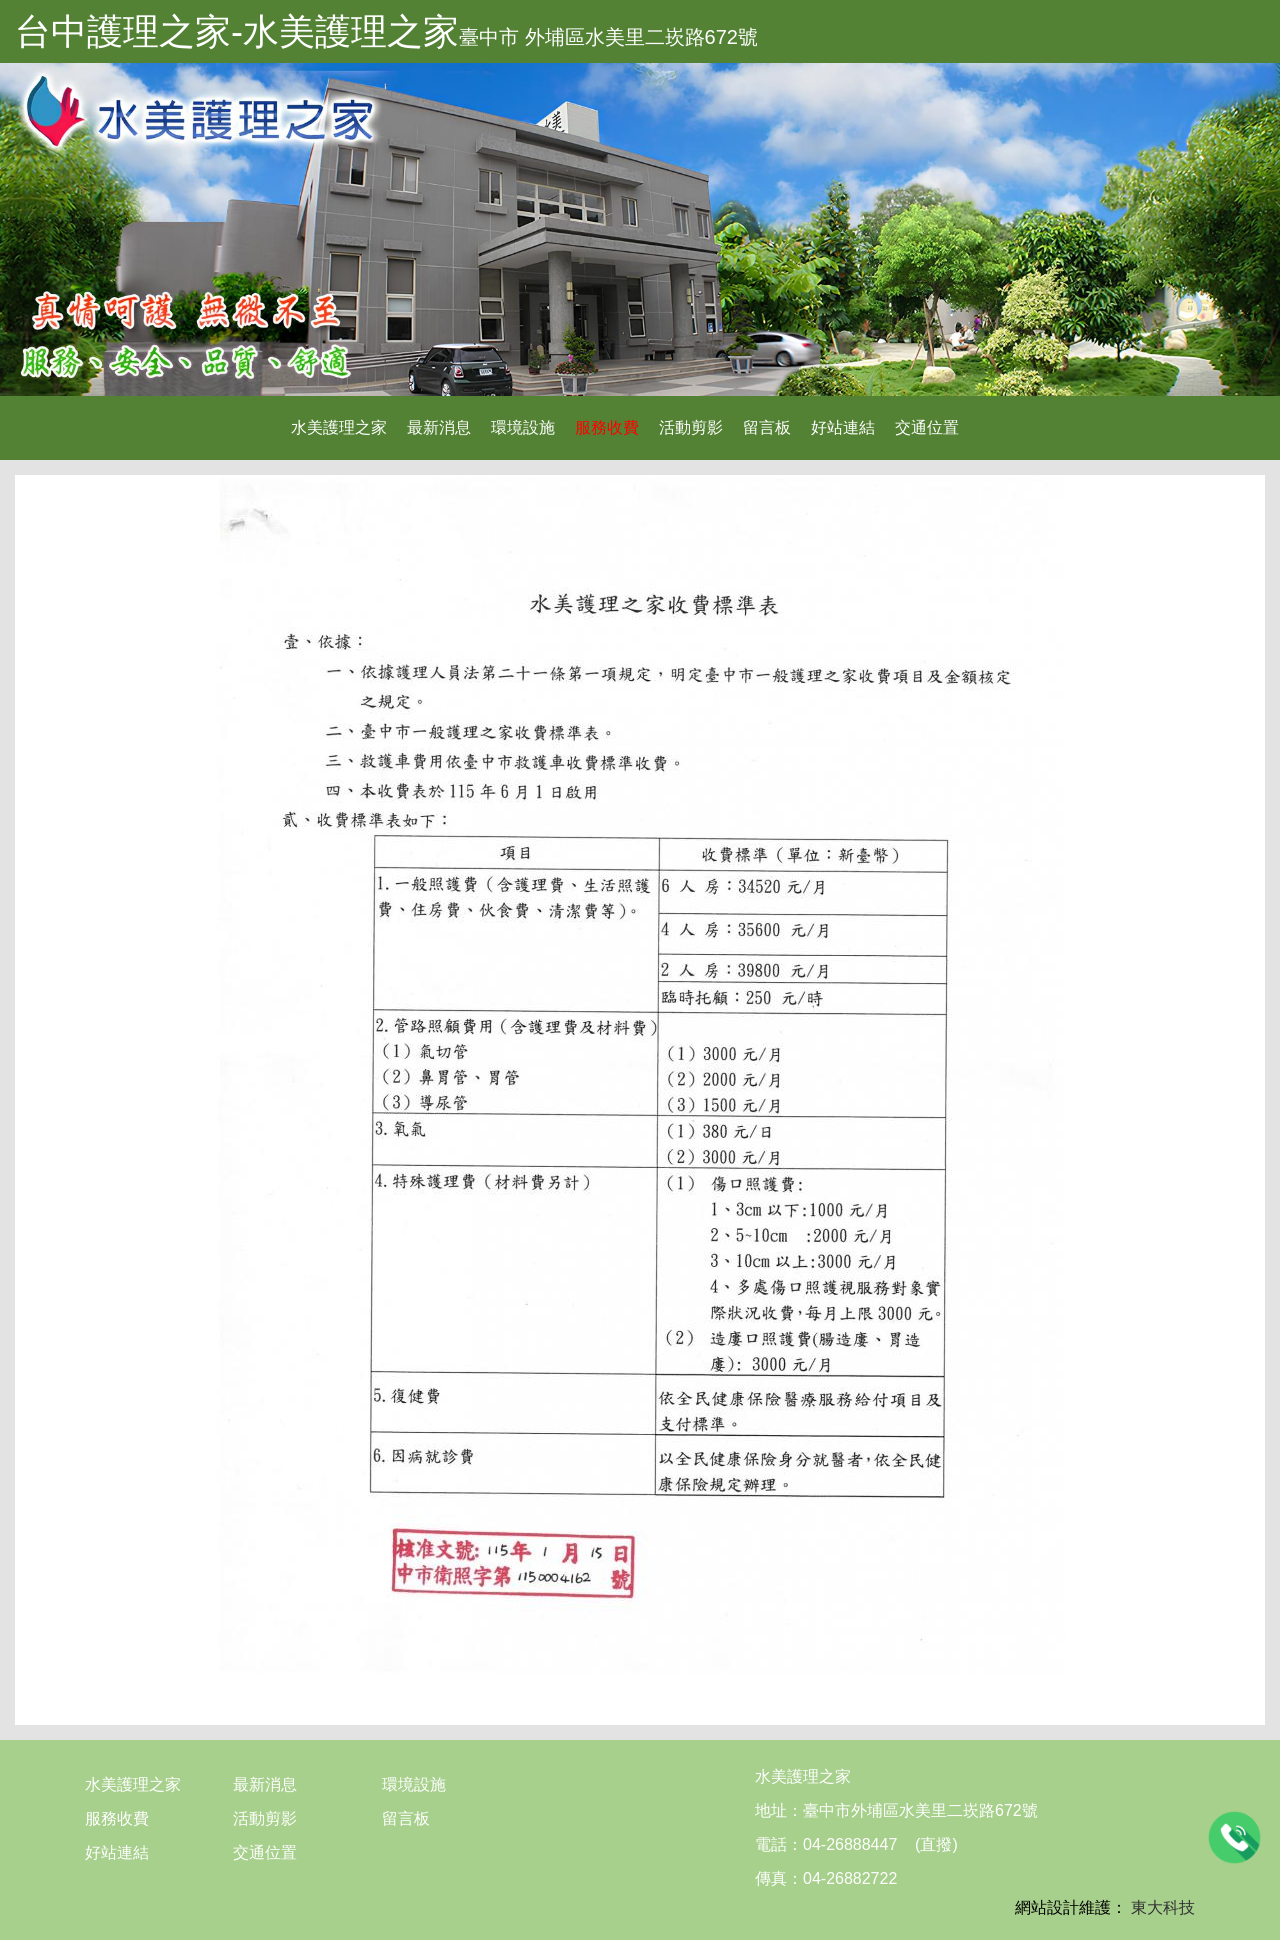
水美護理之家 (339, 427)
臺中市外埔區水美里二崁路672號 (920, 1810)
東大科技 (1163, 1907)
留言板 (767, 427)
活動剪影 (691, 427)
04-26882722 (850, 1878)
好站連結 (843, 427)
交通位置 (927, 427)
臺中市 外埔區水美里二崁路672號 (608, 37)
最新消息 (439, 427)
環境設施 (523, 427)
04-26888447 (850, 1844)
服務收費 (607, 427)
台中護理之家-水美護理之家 (237, 31)
